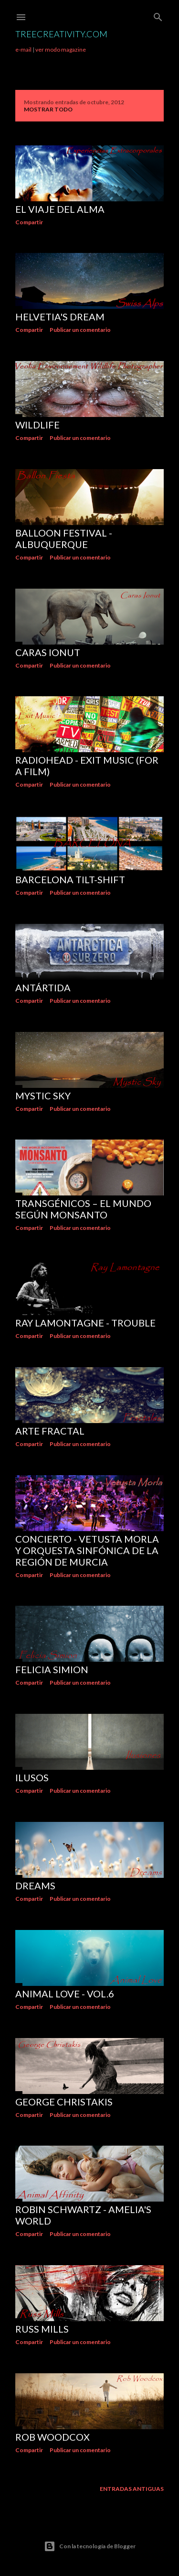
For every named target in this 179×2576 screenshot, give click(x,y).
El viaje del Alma (60, 209)
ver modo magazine (60, 49)
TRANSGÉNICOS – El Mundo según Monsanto (83, 1208)
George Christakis (64, 2101)
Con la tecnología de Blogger (90, 2546)
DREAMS (35, 1885)
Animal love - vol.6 (64, 1993)
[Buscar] (158, 15)
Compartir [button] (29, 222)
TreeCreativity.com (61, 34)
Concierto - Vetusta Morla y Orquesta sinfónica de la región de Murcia (87, 1550)
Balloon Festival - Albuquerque (63, 538)
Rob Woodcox (52, 2437)
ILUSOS (32, 1777)
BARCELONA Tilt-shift (70, 879)
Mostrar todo (48, 109)
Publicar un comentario (80, 329)
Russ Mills (42, 2329)
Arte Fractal (49, 1430)
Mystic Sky (43, 1095)
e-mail (23, 49)
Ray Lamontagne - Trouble (85, 1322)
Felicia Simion (51, 1669)
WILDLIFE (37, 424)
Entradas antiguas (132, 2488)
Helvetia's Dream (60, 316)
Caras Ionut (47, 652)
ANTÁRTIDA (43, 987)
